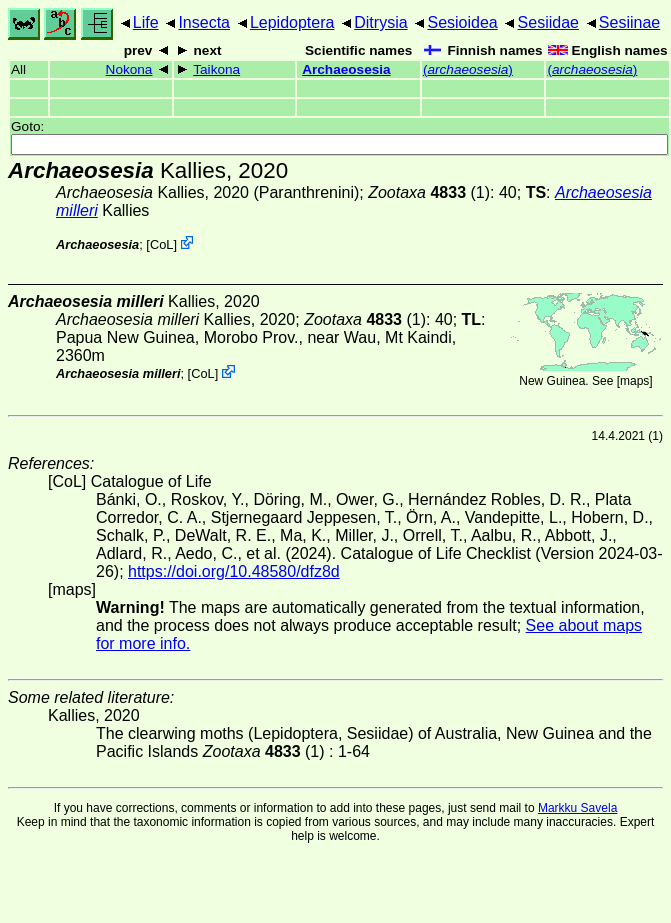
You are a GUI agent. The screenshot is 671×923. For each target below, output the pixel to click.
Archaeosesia (346, 69)
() (468, 69)
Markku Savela (577, 808)
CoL (161, 244)
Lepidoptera (292, 22)
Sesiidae (548, 22)
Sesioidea (462, 22)
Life (146, 22)
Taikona (216, 69)
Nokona (129, 69)
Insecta (204, 22)
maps (634, 381)
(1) (429, 192)
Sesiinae (629, 22)
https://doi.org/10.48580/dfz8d (234, 571)
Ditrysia (380, 22)
